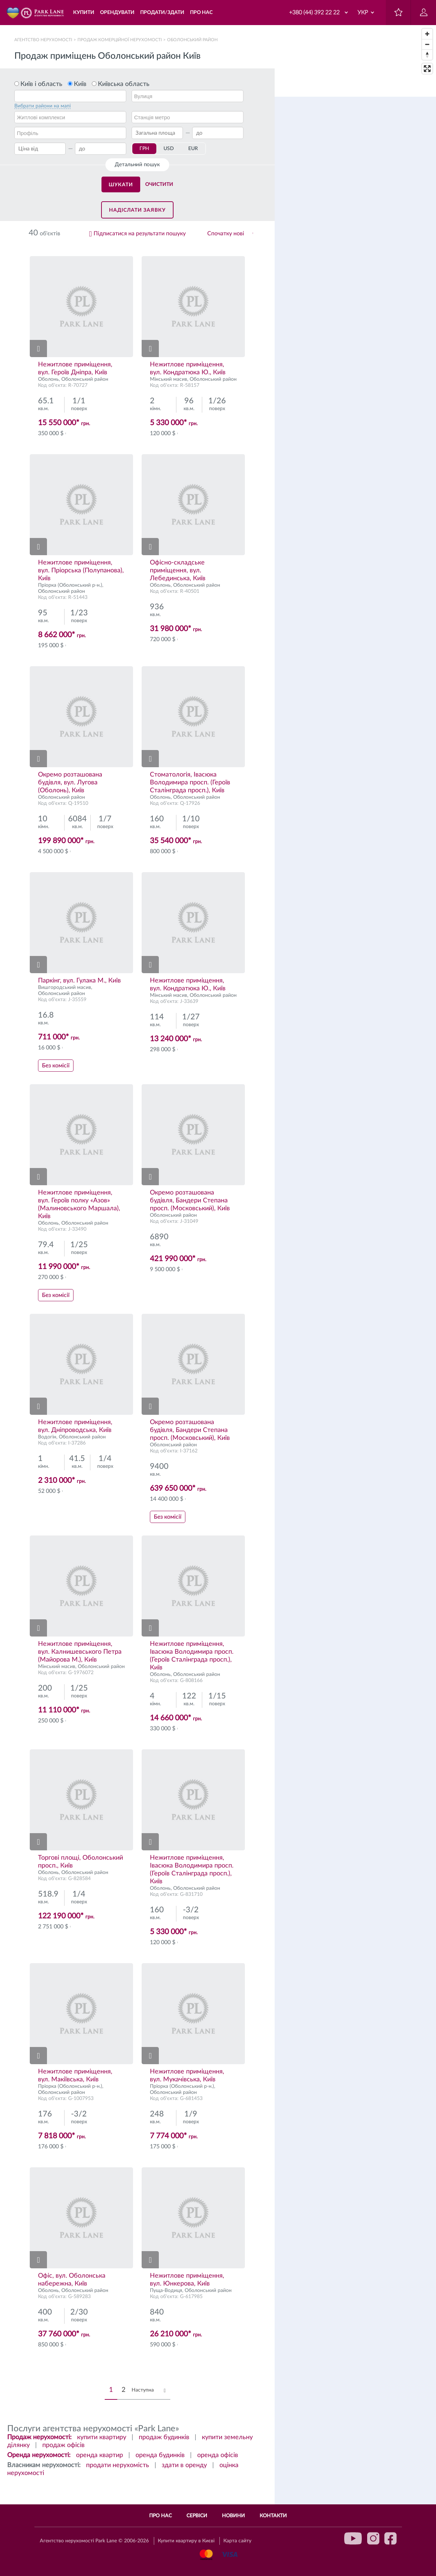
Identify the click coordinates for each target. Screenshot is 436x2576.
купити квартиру (101, 2437)
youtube (353, 2538)
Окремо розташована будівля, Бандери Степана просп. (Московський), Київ (190, 1201)
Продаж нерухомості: (39, 2437)
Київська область (124, 84)
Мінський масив (168, 379)
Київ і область (41, 84)
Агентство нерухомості (43, 40)
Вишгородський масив (64, 987)
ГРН (144, 148)
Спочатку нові (225, 233)
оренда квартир (99, 2455)
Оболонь (48, 379)
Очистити (159, 184)
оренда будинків (160, 2455)
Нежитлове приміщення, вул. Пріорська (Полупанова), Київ (81, 570)
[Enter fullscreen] (427, 68)
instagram (373, 2538)
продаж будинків (164, 2437)
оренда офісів (217, 2455)
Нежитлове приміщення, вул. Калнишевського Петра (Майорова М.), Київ (80, 1652)
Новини (233, 2515)
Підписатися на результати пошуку (140, 233)
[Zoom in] (427, 34)
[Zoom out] (427, 44)
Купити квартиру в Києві (186, 2540)
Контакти (273, 2515)
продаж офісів (63, 2445)
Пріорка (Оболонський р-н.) (70, 585)
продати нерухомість (117, 2465)
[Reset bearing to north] (427, 54)
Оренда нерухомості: (39, 2455)
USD (169, 148)
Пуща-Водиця (166, 2290)
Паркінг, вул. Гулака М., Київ (79, 980)
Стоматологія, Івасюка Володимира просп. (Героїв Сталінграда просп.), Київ (190, 783)
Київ (80, 84)
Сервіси (196, 2515)
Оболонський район (84, 379)
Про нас (160, 2515)
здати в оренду (184, 2465)
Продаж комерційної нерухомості (119, 40)
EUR (193, 148)
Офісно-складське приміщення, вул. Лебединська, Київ (177, 570)
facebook (390, 2538)
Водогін (47, 1437)
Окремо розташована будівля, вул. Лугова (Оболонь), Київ (70, 783)
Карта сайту (237, 2540)
